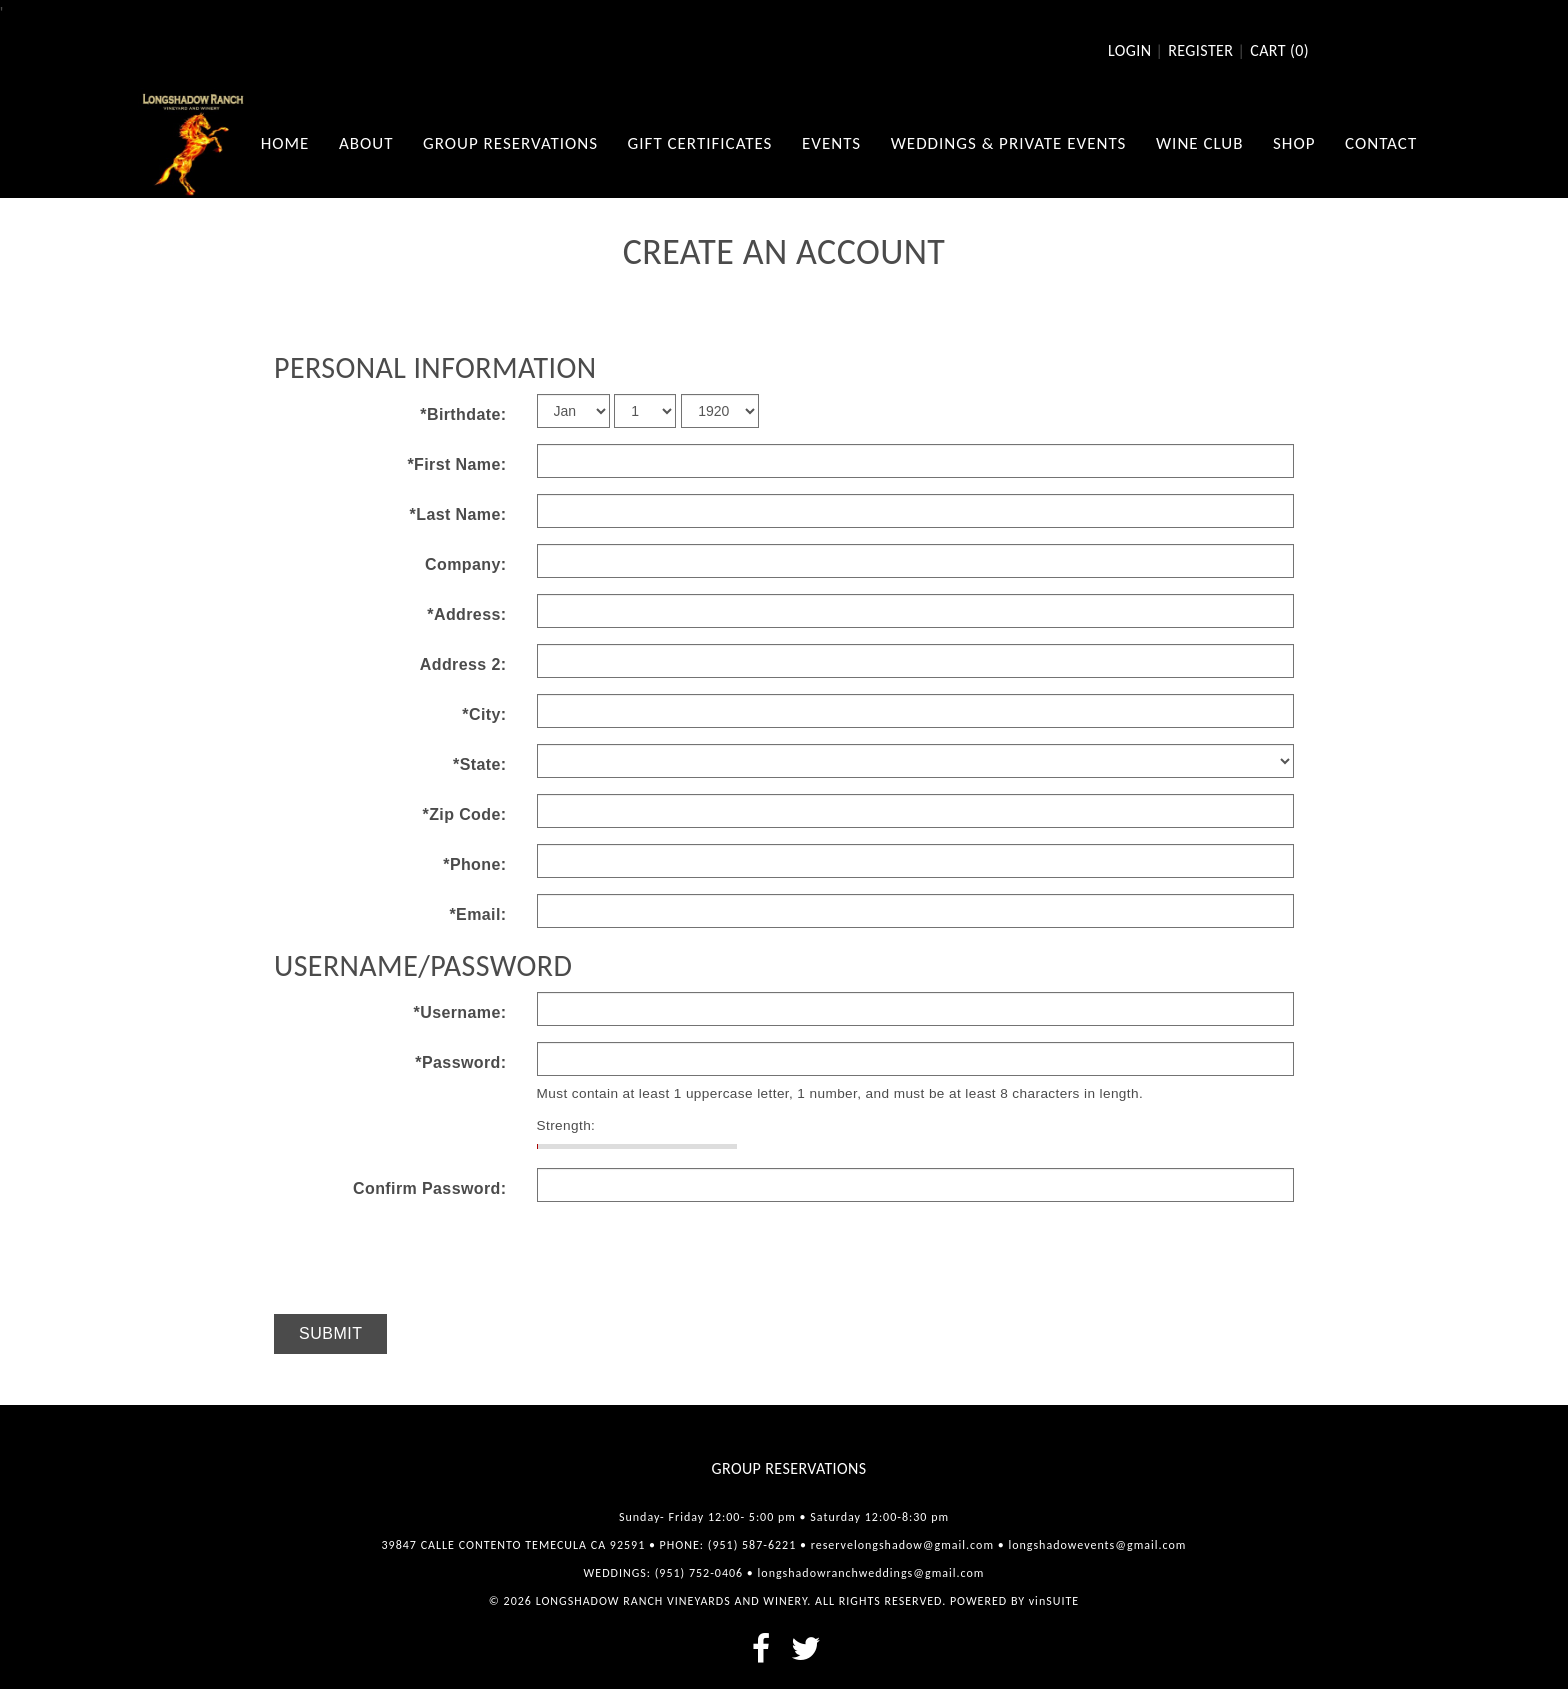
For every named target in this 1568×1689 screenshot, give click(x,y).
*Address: (466, 614)
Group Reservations (789, 1468)
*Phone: (474, 864)
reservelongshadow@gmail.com (902, 1545)
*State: (479, 764)
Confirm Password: (430, 1188)
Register (1200, 51)
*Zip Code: (465, 814)
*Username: (460, 1012)
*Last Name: (458, 514)
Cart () (1279, 51)
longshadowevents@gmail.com (1097, 1545)
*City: (484, 714)
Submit (330, 1333)
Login (1129, 51)
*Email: (477, 914)
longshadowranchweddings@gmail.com (871, 1573)
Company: (465, 564)
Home (285, 143)
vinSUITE (1054, 1601)
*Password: (460, 1062)
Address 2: (463, 664)
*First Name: (456, 464)
